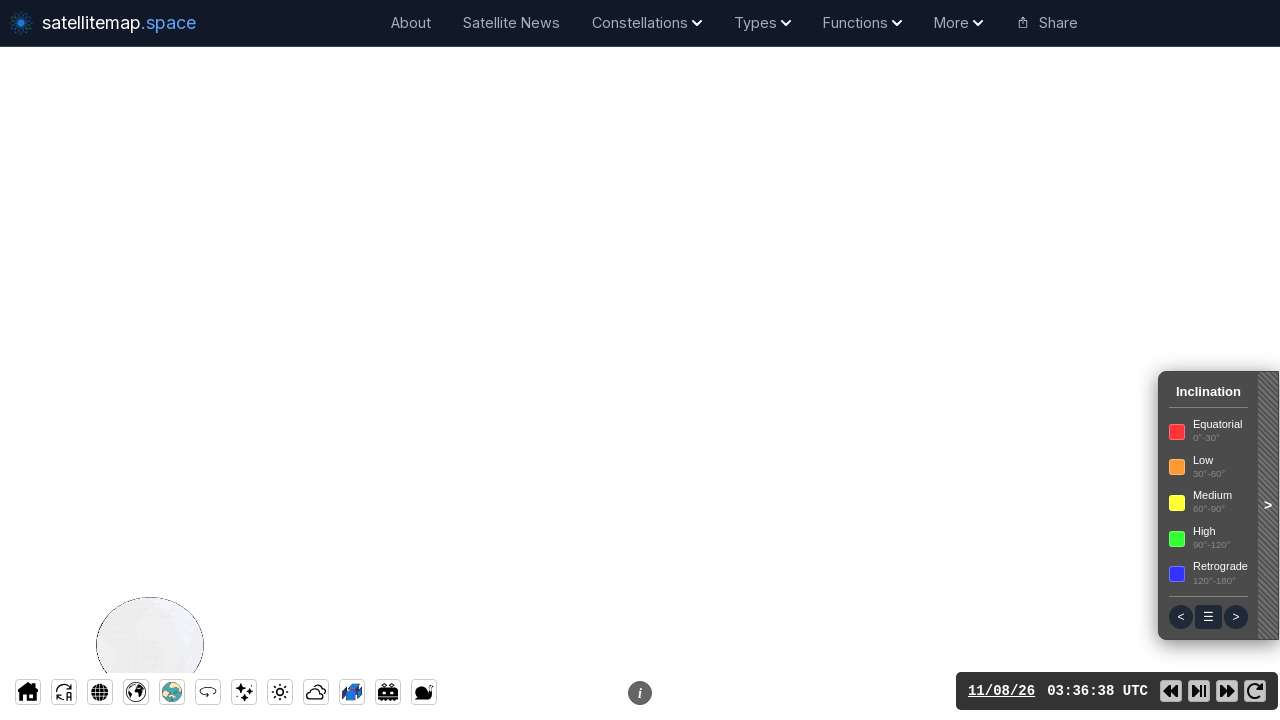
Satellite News (511, 22)
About (411, 22)
